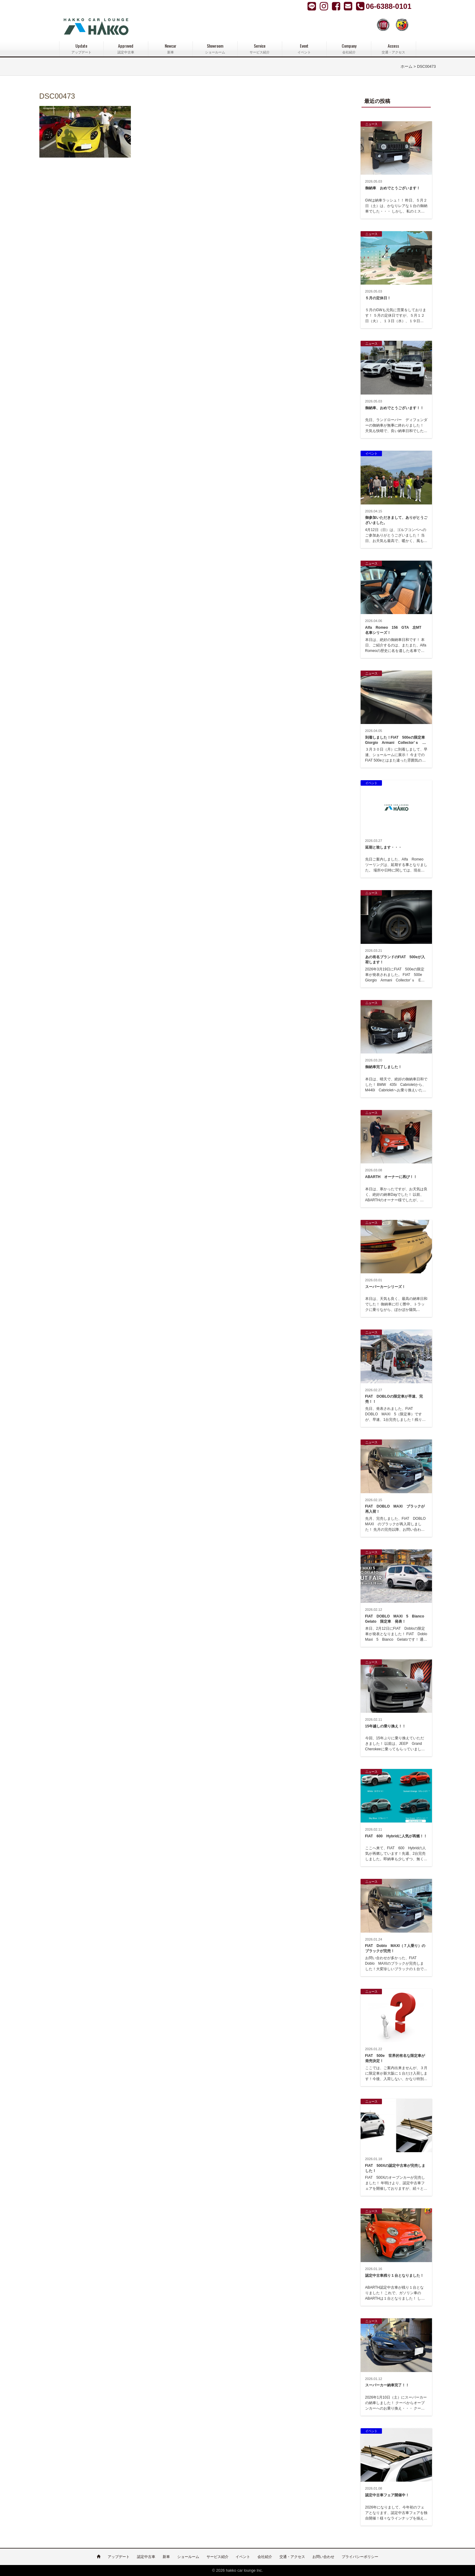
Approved (126, 48)
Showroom (215, 48)
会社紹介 (264, 2557)
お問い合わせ (323, 2557)
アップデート (119, 2557)
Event (304, 48)
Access (393, 48)
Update (81, 48)
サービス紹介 (218, 2557)
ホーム (406, 66)
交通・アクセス (292, 2557)
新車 (166, 2557)
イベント (243, 2557)
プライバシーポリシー (360, 2557)
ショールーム (188, 2557)
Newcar (170, 48)
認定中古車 (146, 2557)
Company (349, 48)
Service (260, 48)
